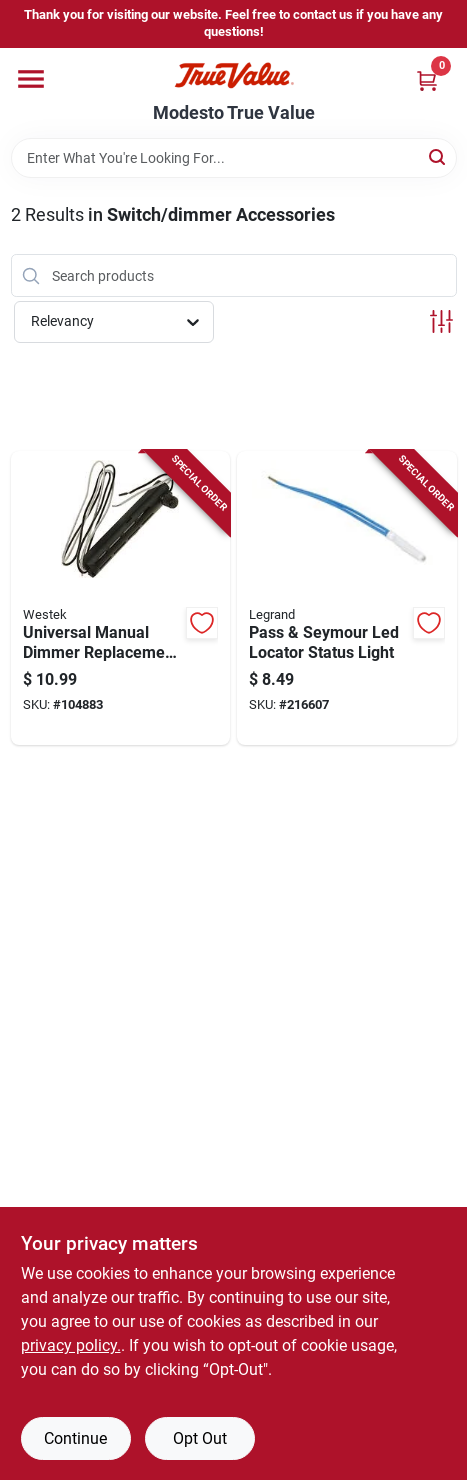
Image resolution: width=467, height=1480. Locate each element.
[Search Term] (234, 158)
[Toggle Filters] (441, 321)
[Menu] (31, 79)
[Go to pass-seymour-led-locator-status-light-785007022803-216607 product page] (347, 598)
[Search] (438, 156)
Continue (75, 1438)
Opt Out (200, 1438)
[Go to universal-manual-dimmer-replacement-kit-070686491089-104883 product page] (121, 598)
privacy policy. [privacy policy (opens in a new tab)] (71, 1345)
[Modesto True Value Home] (234, 75)
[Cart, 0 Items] (427, 80)
